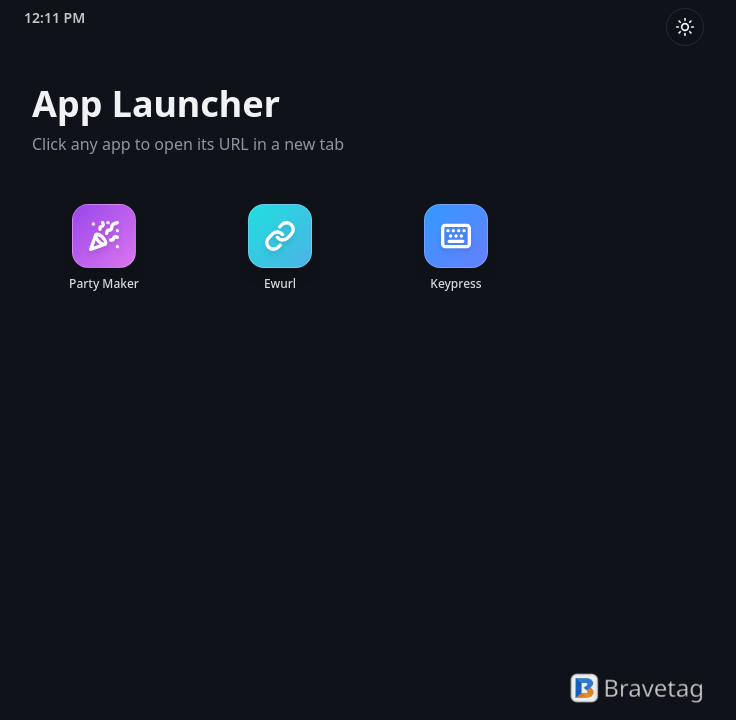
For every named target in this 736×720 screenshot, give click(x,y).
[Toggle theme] (685, 27)
